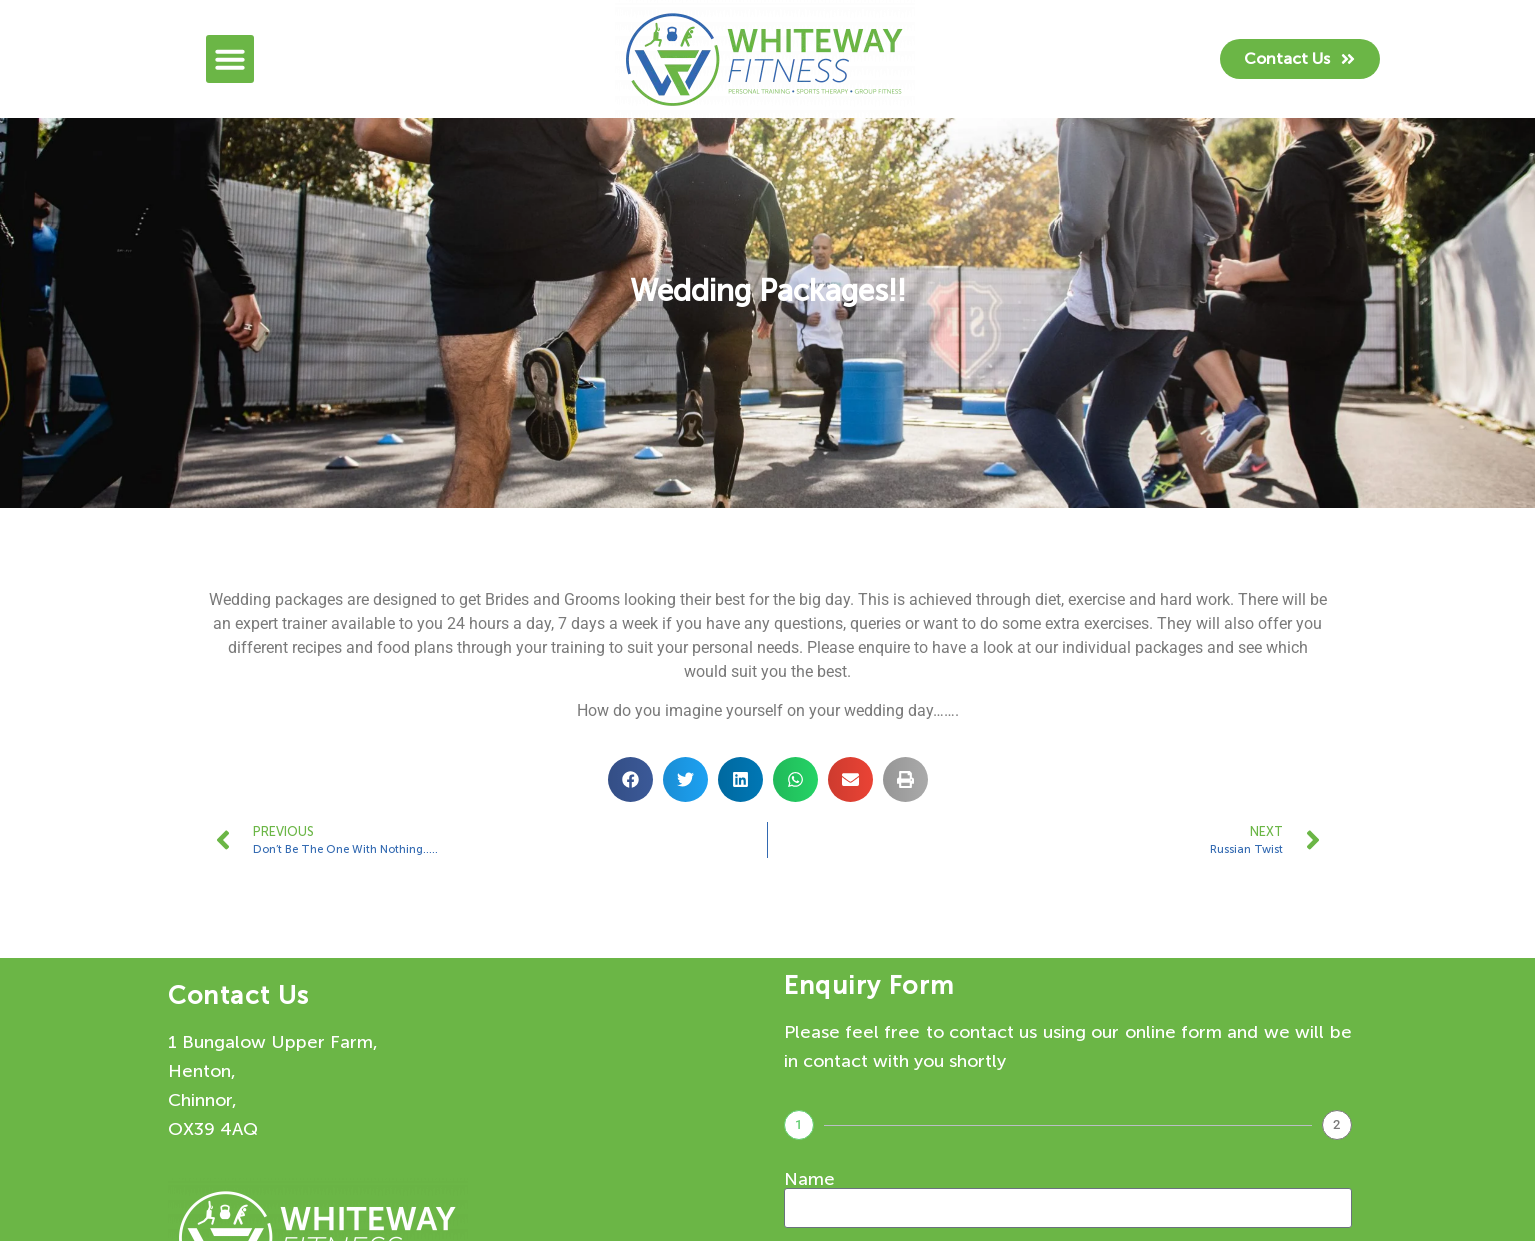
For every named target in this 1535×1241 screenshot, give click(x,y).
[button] (230, 59)
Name (809, 1179)
